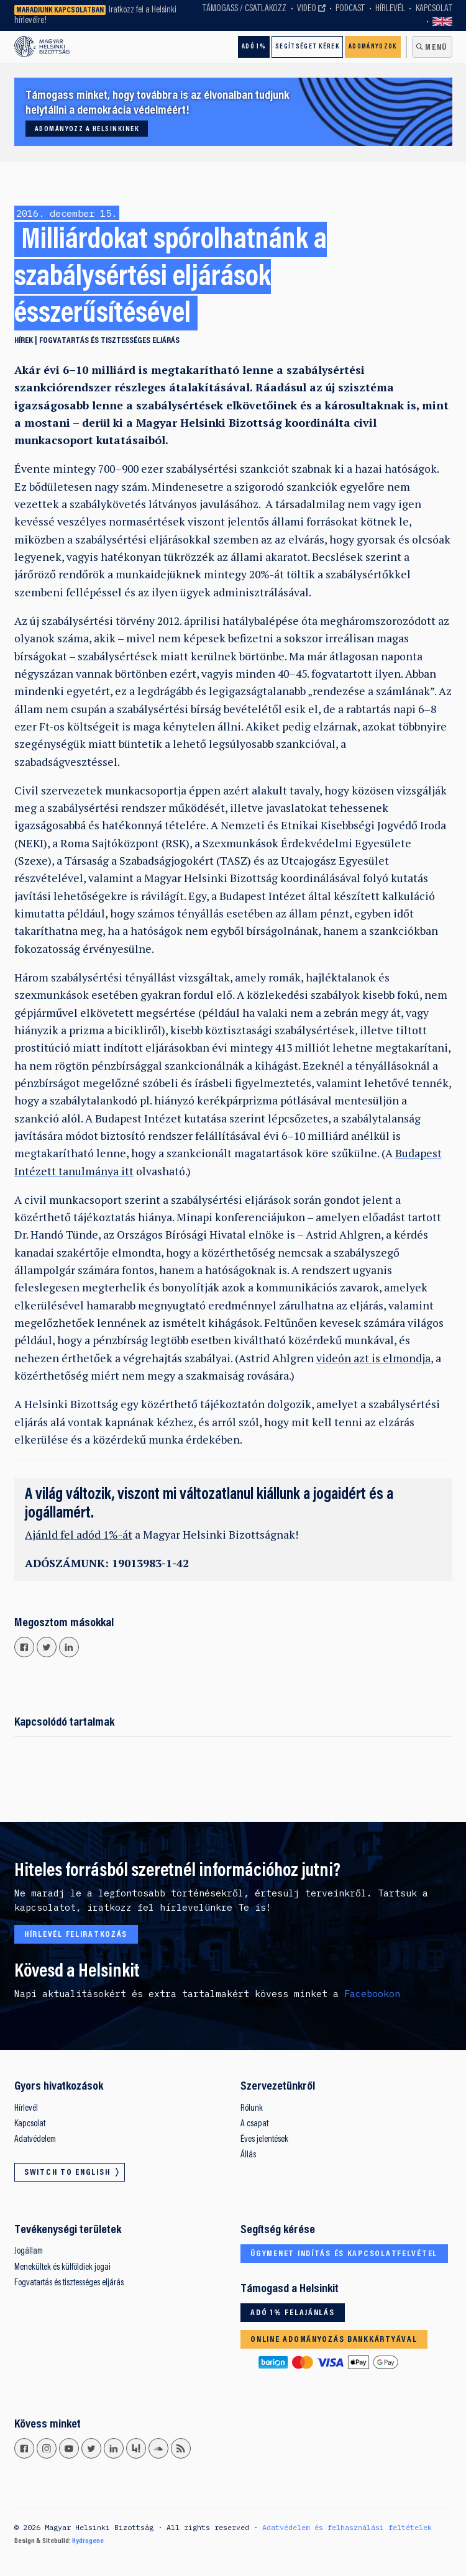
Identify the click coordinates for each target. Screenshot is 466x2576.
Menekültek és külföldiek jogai (62, 2267)
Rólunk (251, 2108)
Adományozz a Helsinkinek (87, 129)
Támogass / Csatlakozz (244, 9)
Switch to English (442, 22)
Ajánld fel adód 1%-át (78, 1534)
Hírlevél (390, 9)
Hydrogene (88, 2541)
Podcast (350, 9)
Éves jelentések (264, 2139)
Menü (436, 47)
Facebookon (372, 1994)
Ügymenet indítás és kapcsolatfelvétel (343, 2254)
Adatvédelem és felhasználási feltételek (347, 2527)
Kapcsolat (434, 9)
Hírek (23, 341)
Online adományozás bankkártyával (333, 2340)
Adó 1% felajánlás (292, 2313)
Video (306, 9)
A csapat (254, 2124)
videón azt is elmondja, (374, 1358)
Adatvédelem (35, 2139)
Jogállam (28, 2251)
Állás (248, 2155)
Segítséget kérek (307, 46)
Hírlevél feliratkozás (75, 1935)
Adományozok (372, 46)
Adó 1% (254, 46)
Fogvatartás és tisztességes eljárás (109, 341)
